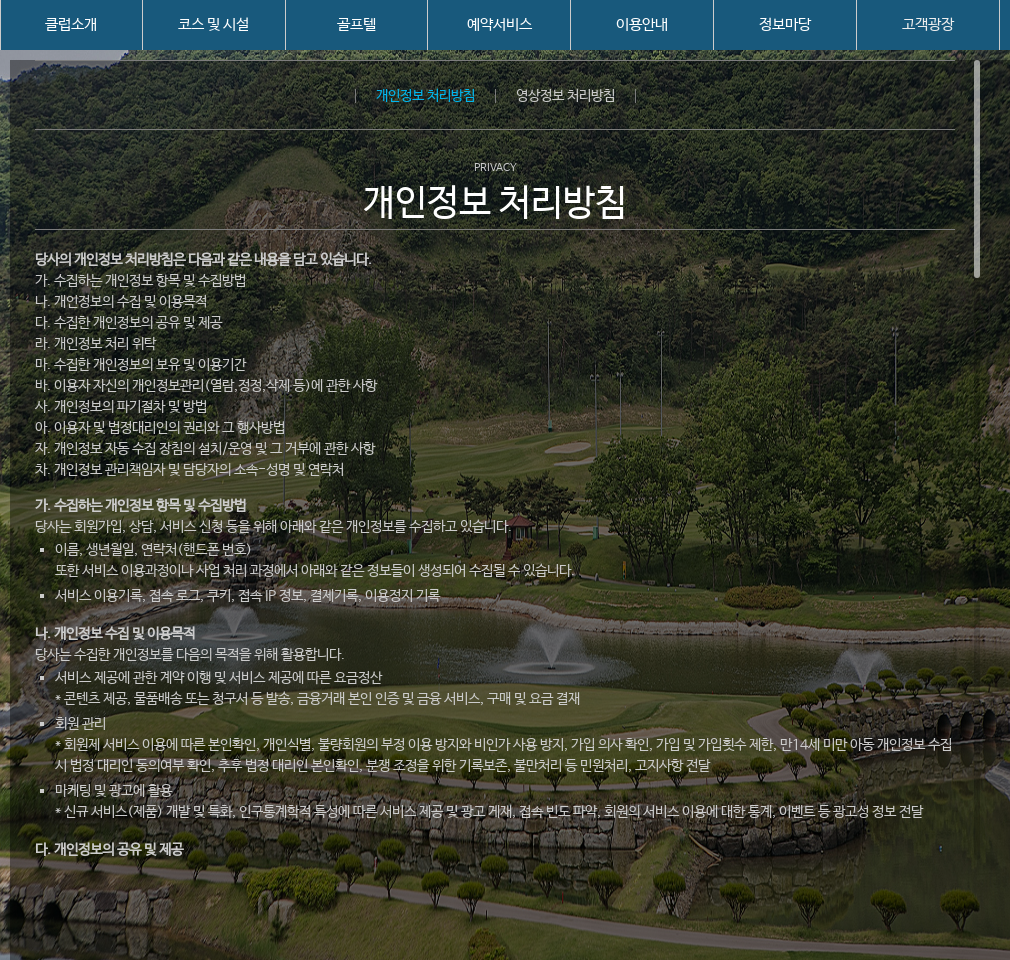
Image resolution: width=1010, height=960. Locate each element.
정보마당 (785, 24)
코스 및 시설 (213, 24)
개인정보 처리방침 (425, 96)
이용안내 (642, 24)
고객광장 (928, 24)
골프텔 (356, 24)
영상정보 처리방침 (565, 96)
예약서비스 (499, 24)
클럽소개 (71, 24)
